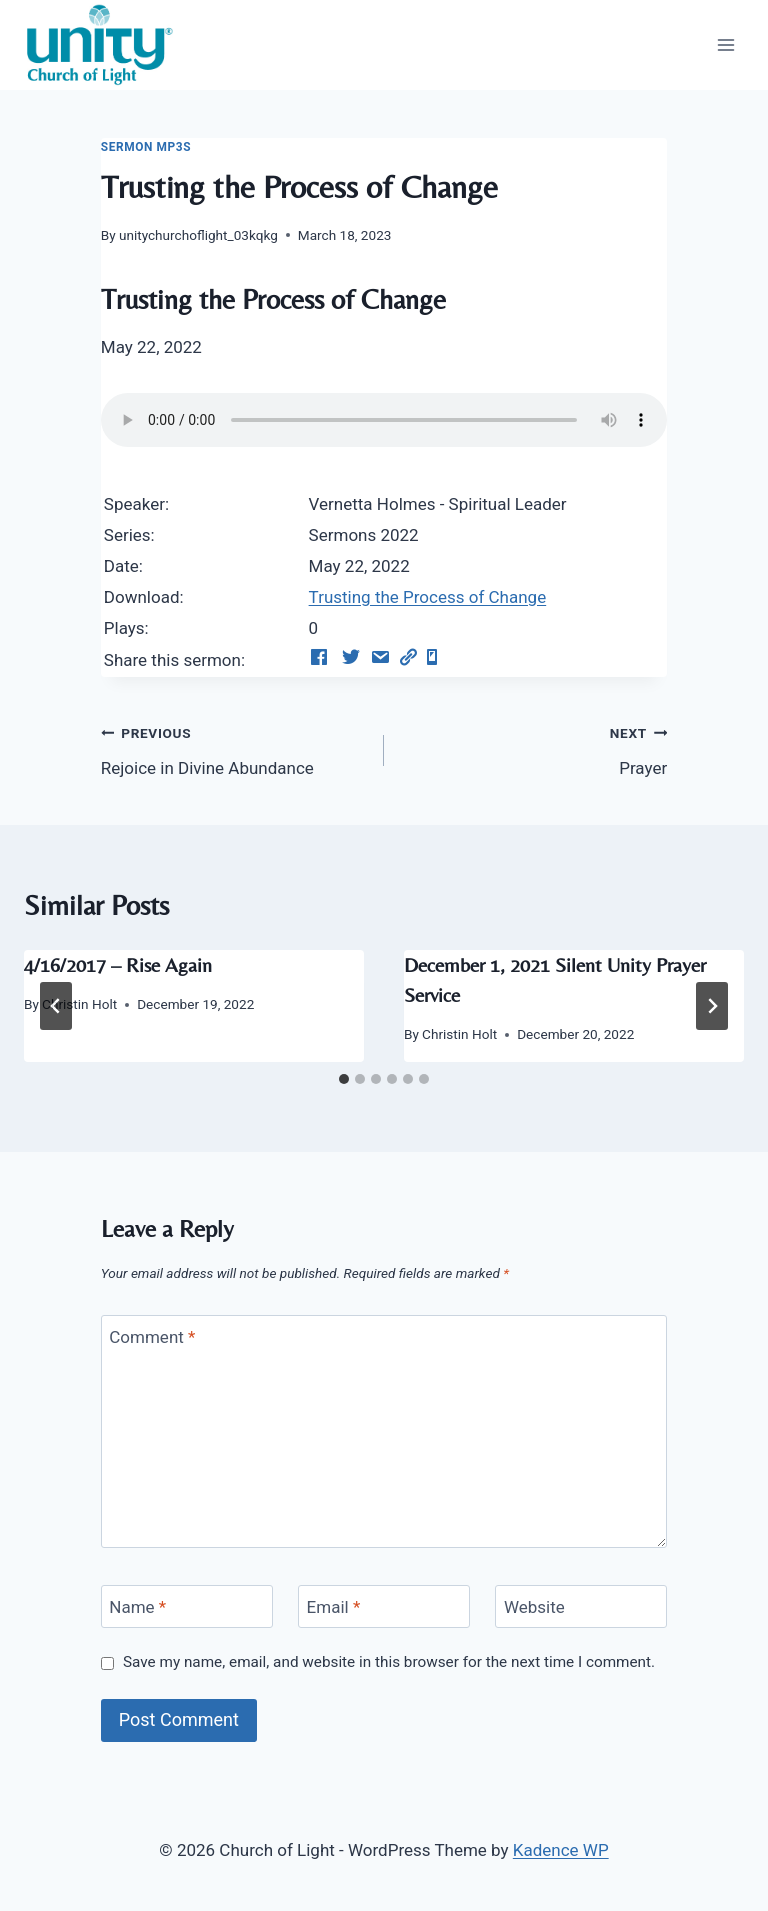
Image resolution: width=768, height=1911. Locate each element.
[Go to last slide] (56, 1006)
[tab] (344, 1079)
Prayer (534, 748)
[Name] (187, 1606)
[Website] (581, 1606)
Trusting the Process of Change (428, 597)
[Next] (712, 1006)
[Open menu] (725, 44)
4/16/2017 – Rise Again (118, 964)
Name (137, 1607)
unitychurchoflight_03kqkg (198, 235)
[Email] (384, 1606)
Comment (152, 1337)
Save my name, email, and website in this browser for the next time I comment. (389, 1662)
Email (334, 1607)
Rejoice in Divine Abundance (234, 748)
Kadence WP (561, 1850)
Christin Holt (79, 1004)
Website (534, 1607)
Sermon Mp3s (146, 147)
